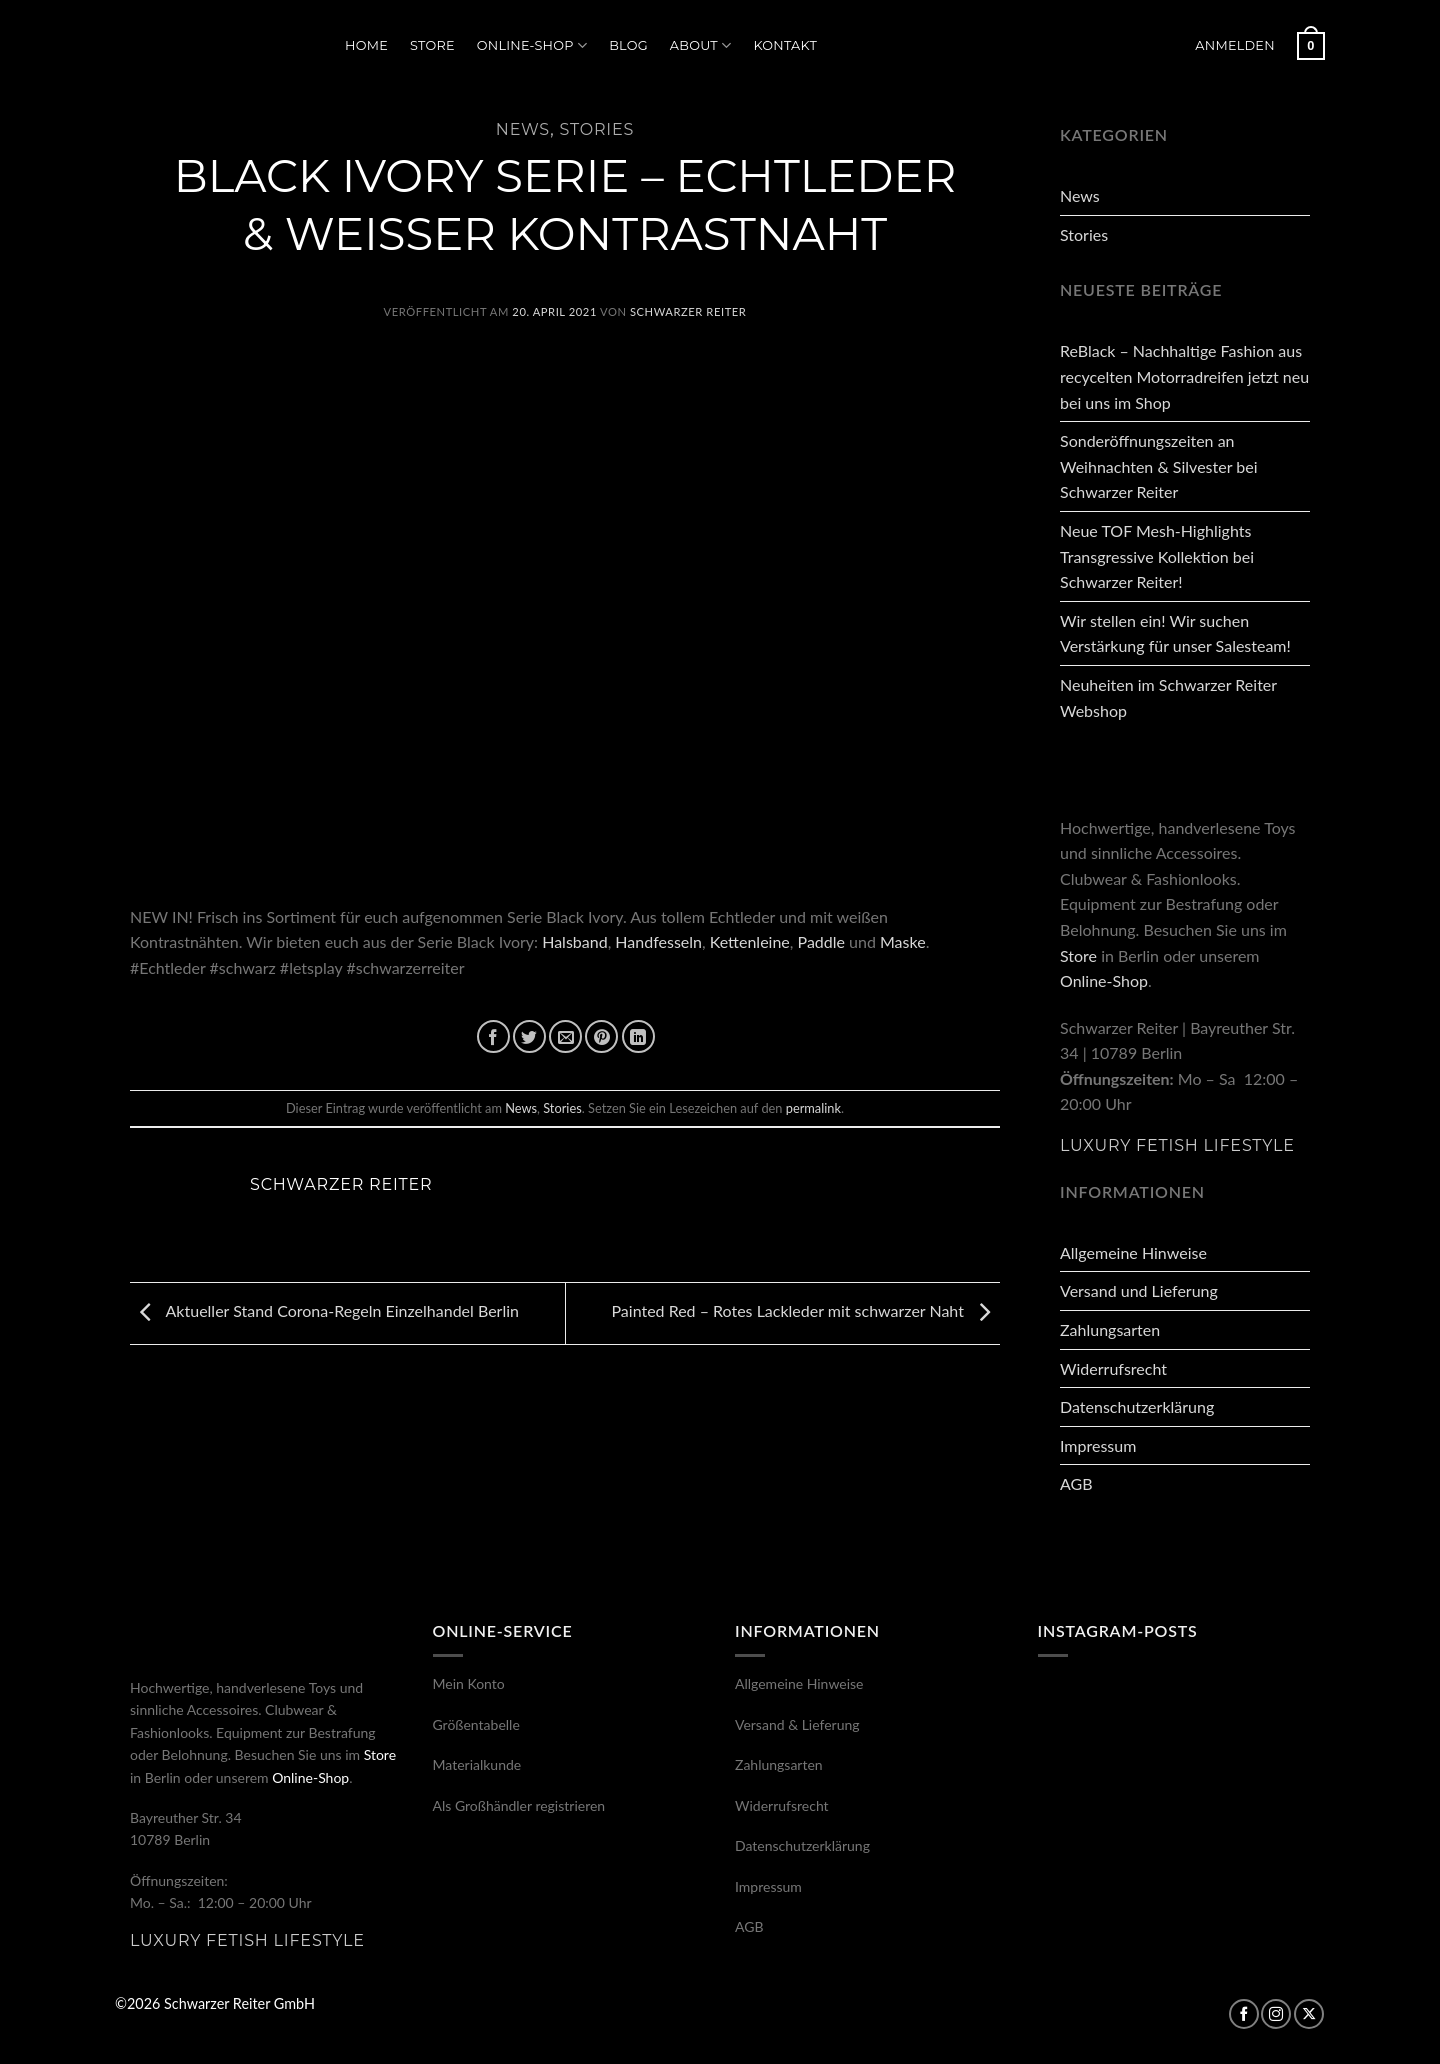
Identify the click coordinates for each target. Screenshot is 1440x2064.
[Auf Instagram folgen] (1276, 2014)
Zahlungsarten (1110, 1329)
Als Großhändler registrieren (519, 1805)
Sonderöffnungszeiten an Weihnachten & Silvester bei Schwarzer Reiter (1158, 466)
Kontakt (785, 45)
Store (432, 45)
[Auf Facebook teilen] (493, 1036)
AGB (1076, 1483)
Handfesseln (658, 941)
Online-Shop (532, 45)
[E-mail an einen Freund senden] (565, 1036)
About (701, 45)
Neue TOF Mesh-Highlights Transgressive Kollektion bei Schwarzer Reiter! (1157, 556)
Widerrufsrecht (1113, 1368)
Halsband (574, 941)
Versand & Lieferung (797, 1724)
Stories (596, 129)
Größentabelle (476, 1724)
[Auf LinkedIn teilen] (638, 1036)
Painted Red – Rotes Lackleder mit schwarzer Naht (805, 1310)
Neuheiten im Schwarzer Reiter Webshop (1168, 697)
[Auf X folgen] (1309, 2014)
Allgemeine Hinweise (1133, 1252)
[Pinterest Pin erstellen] (601, 1036)
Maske (903, 941)
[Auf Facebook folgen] (1244, 2014)
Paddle (821, 941)
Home (366, 45)
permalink (813, 1108)
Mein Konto (469, 1683)
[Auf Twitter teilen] (529, 1036)
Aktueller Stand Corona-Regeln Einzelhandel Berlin (324, 1310)
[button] (1234, 46)
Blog (628, 45)
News (523, 129)
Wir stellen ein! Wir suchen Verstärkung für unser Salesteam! (1175, 633)
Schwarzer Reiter (688, 311)
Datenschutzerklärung (1137, 1406)
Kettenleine (750, 941)
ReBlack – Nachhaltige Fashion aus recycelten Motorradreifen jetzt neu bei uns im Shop (1184, 376)
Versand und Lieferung (1139, 1290)
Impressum (1098, 1445)
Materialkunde (477, 1764)
